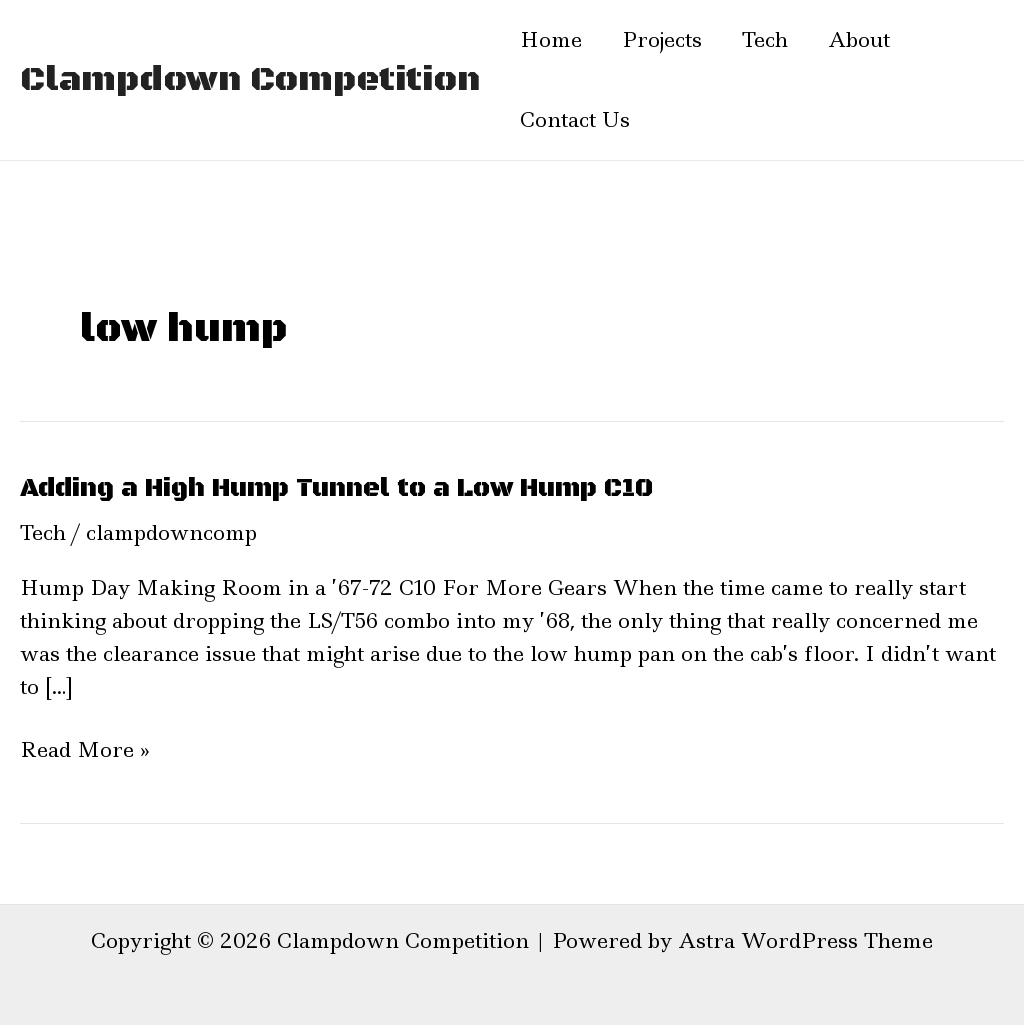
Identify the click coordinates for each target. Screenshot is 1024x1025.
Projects (662, 40)
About (859, 40)
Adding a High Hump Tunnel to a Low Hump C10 (336, 488)
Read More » (85, 750)
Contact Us (575, 120)
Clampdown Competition (250, 80)
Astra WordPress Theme (805, 941)
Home (551, 40)
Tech (765, 40)
